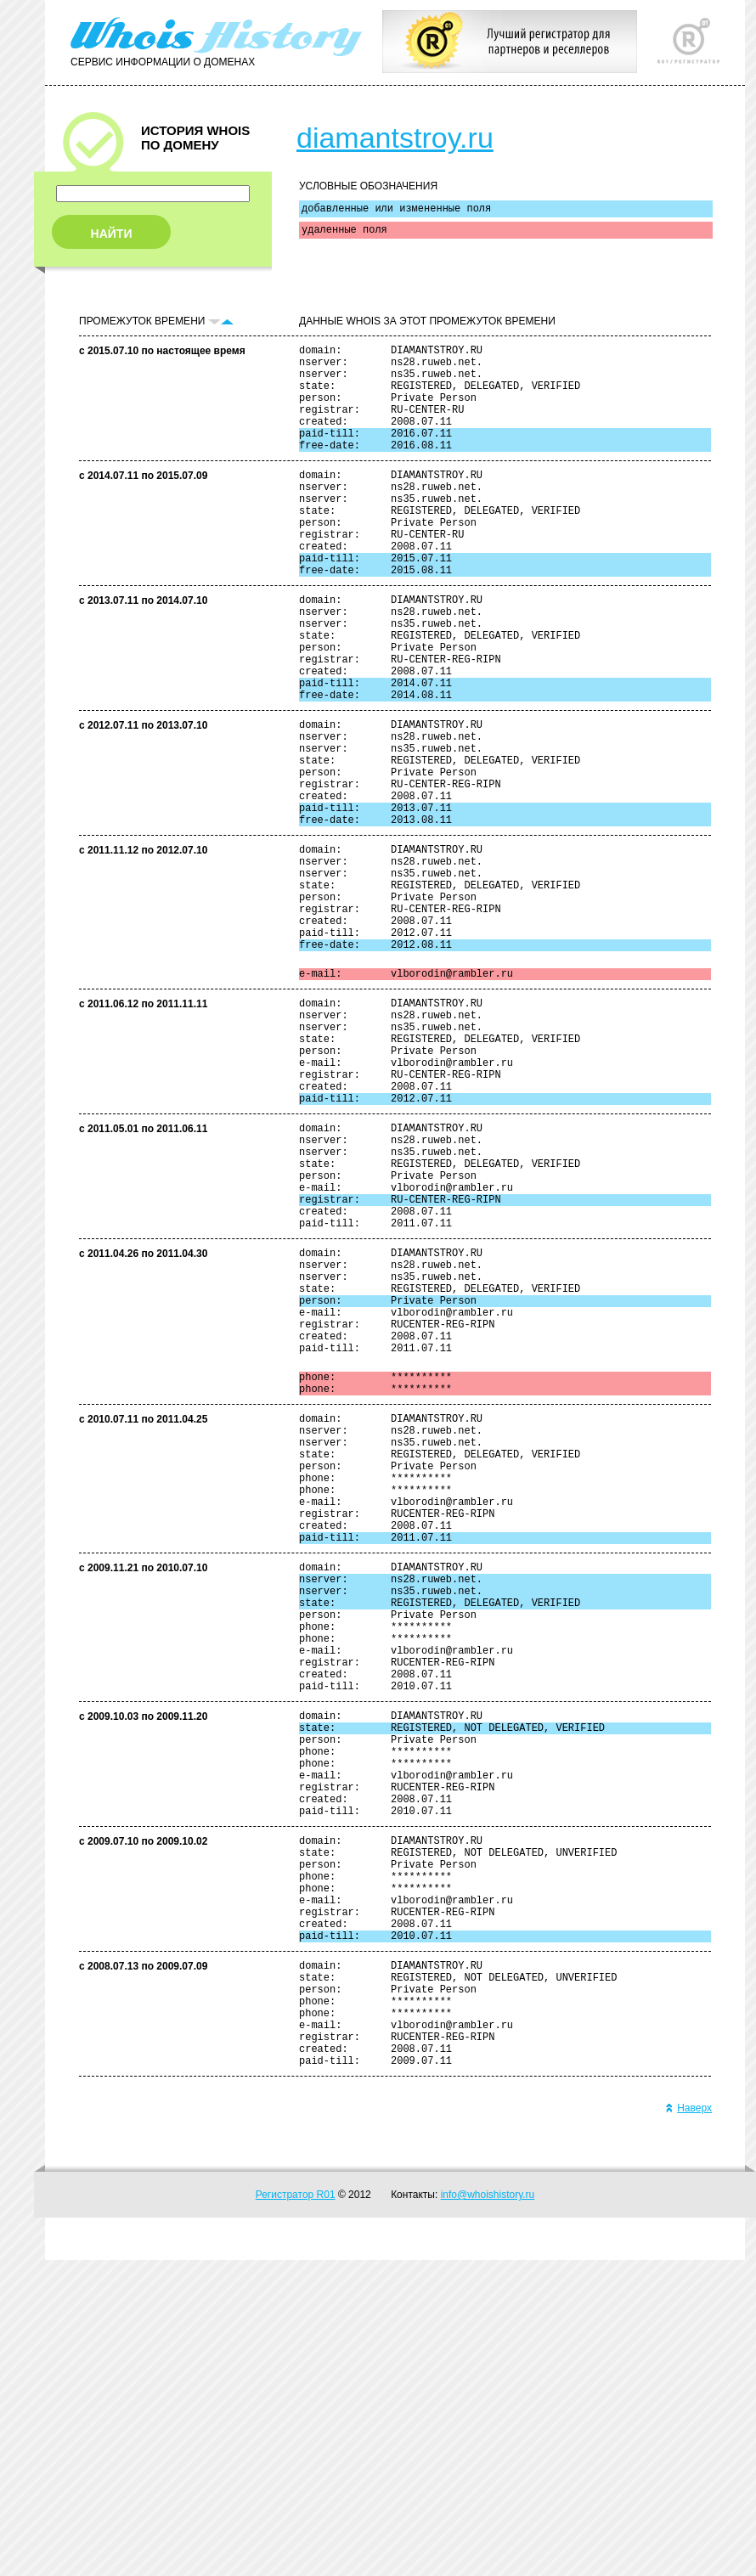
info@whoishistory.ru (488, 2511)
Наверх (688, 2424)
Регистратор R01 (296, 2511)
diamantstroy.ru (395, 137)
